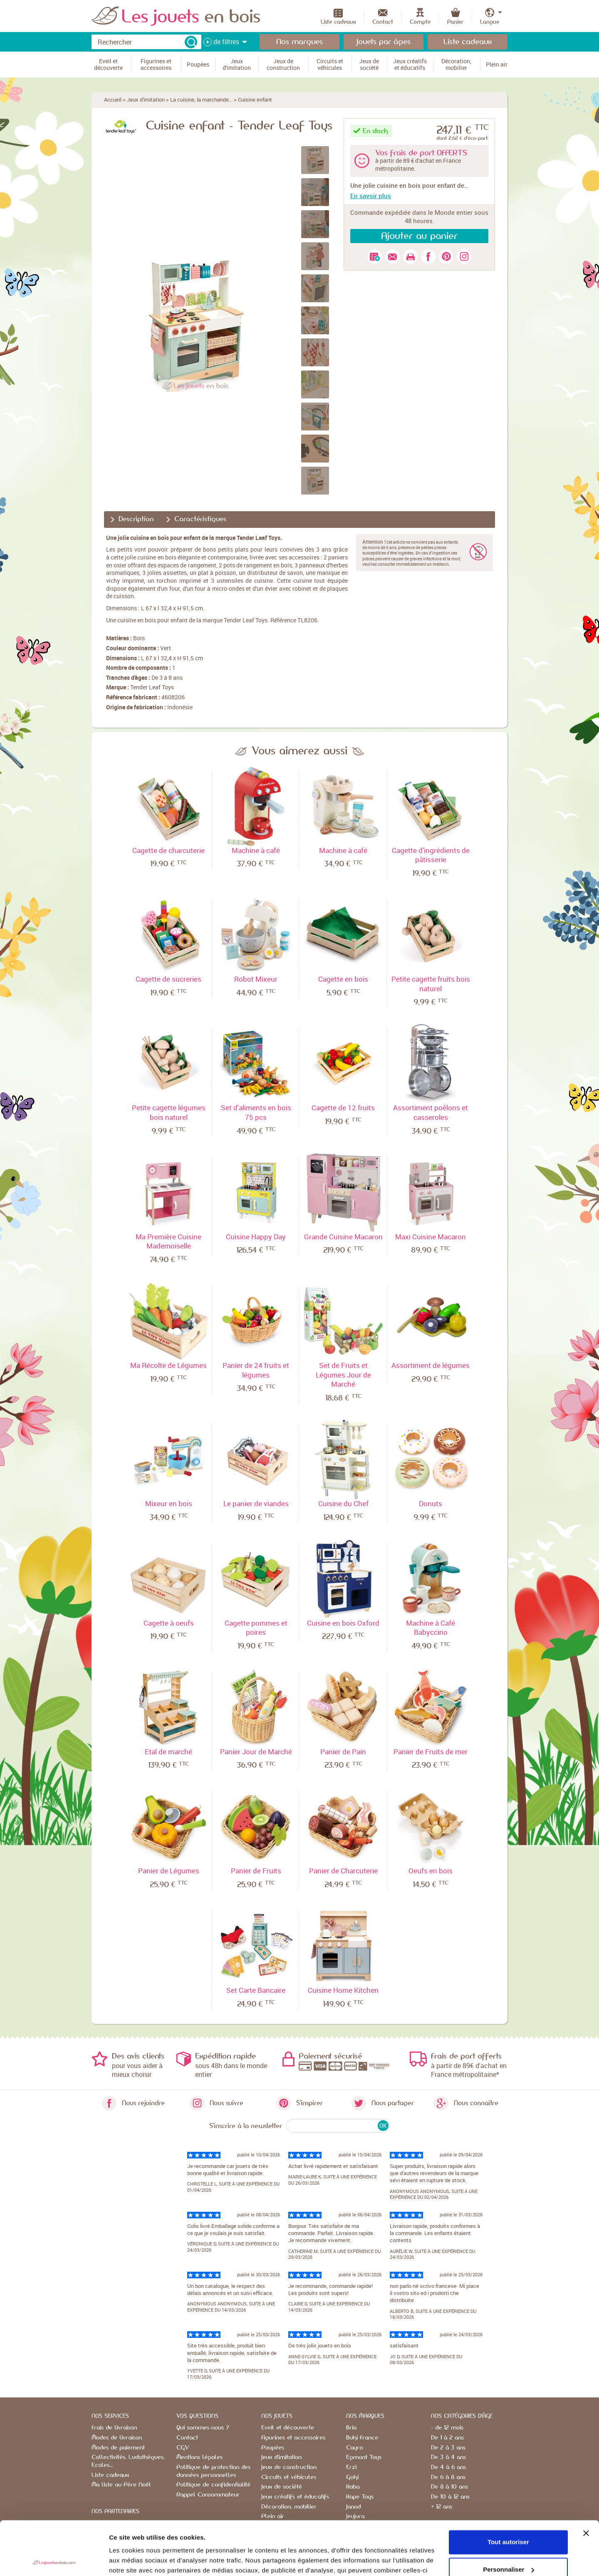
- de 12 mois (447, 2428)
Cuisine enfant (255, 99)
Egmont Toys (363, 2457)
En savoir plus (370, 195)
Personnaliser (508, 2515)
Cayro (354, 2448)
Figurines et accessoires (293, 2438)
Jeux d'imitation (146, 99)
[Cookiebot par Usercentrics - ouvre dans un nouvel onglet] (53, 2560)
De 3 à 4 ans (448, 2457)
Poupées (272, 2448)
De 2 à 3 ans (448, 2448)
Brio (351, 2428)
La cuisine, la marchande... (201, 99)
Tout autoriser (508, 2488)
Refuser (508, 2542)
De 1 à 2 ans (447, 2438)
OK (382, 2125)
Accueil (112, 99)
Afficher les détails (137, 2559)
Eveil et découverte (287, 2428)
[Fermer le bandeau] (586, 2479)
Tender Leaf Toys (152, 687)
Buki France (362, 2438)
